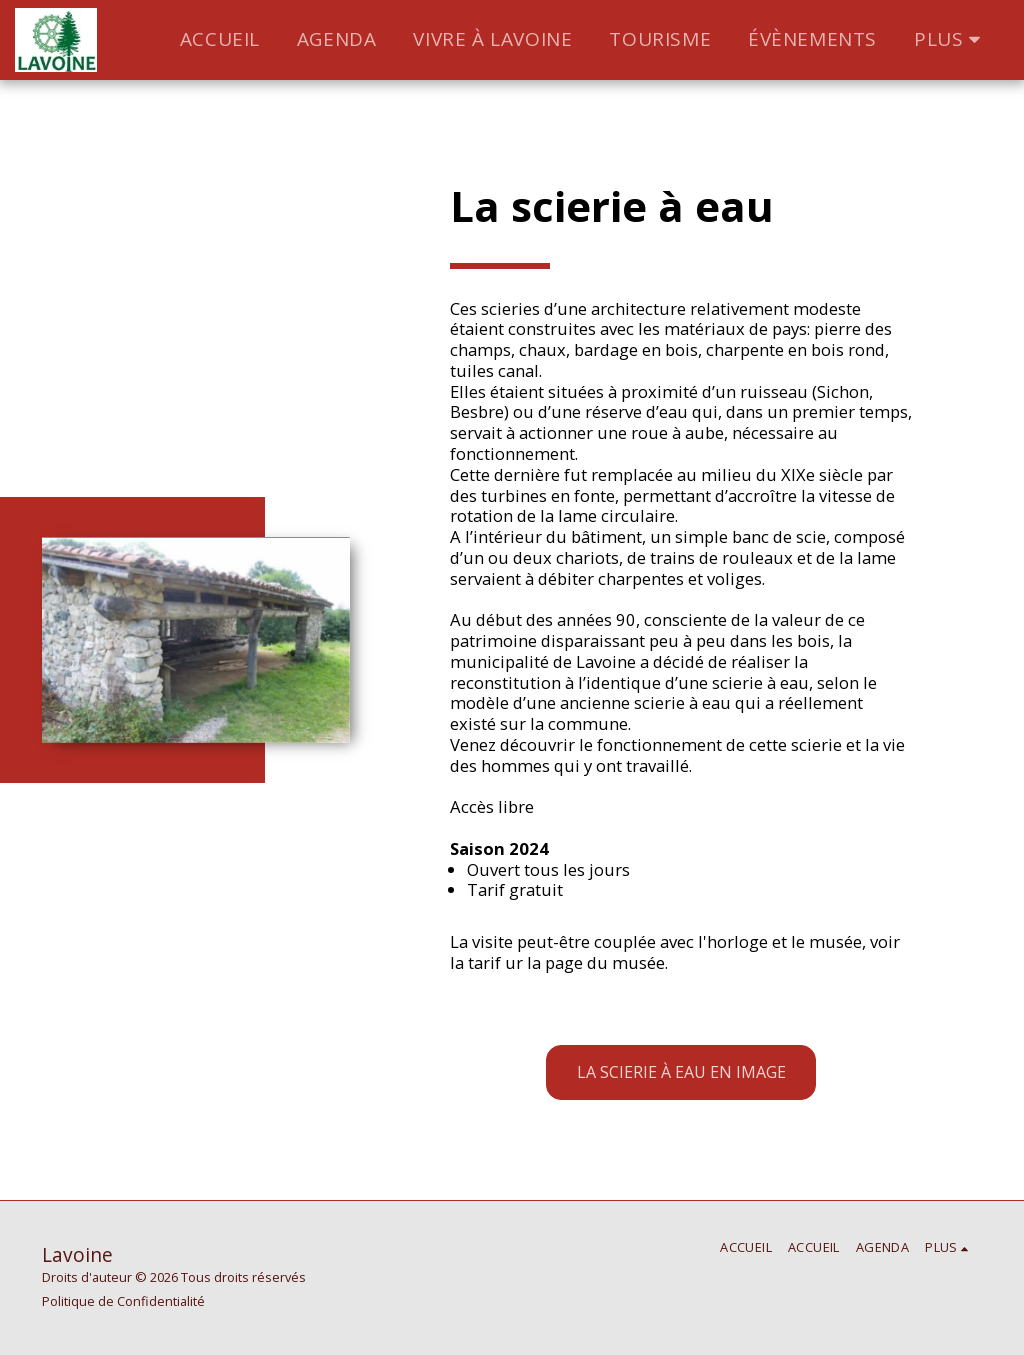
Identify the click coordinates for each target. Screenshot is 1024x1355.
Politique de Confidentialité (123, 1301)
